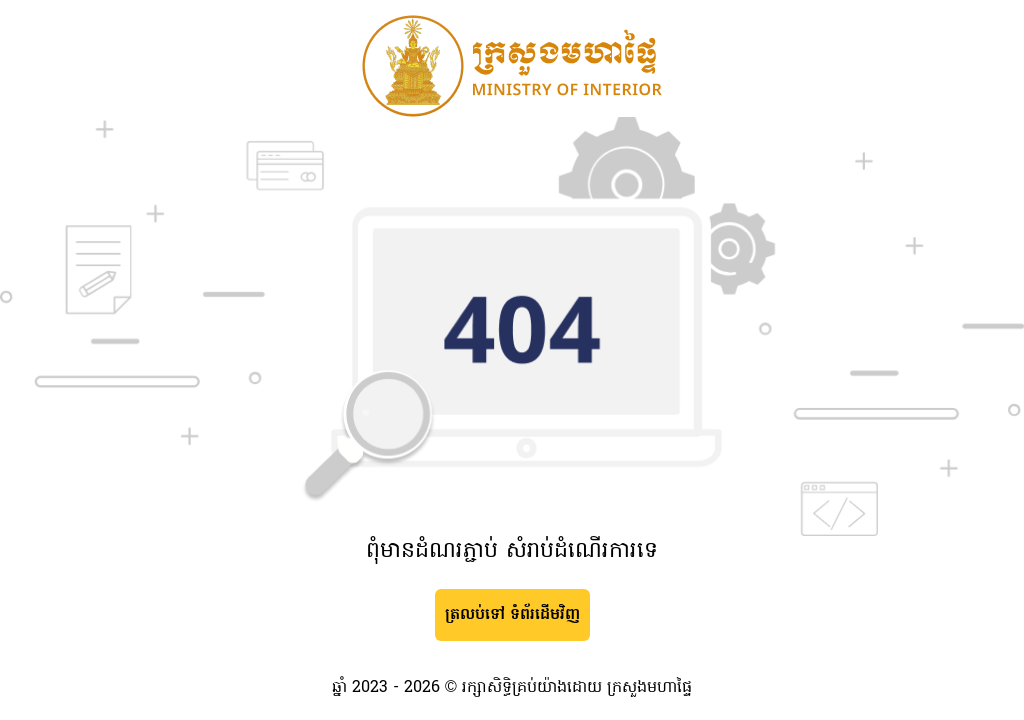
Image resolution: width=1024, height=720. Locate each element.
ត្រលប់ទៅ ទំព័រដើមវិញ (512, 615)
